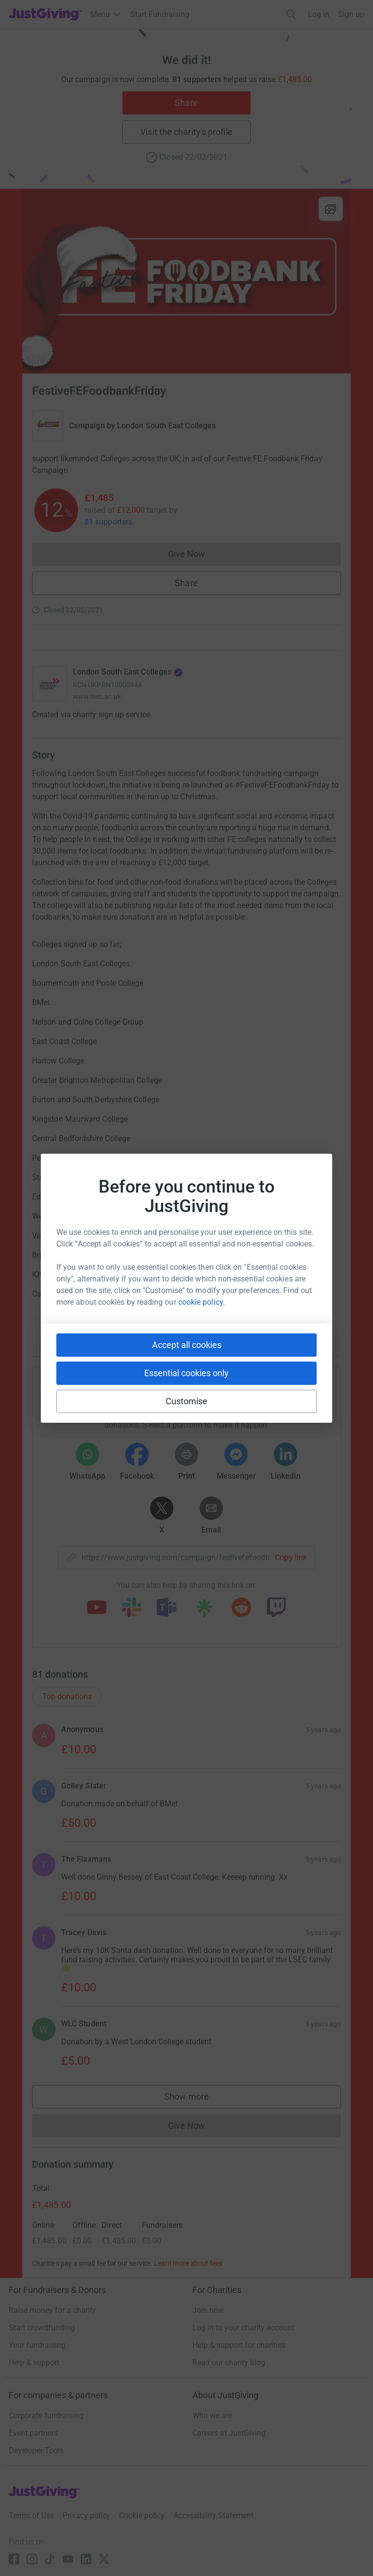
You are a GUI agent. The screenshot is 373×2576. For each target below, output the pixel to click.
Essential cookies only (186, 1373)
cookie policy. (201, 1302)
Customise (187, 1401)
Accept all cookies (186, 1345)
